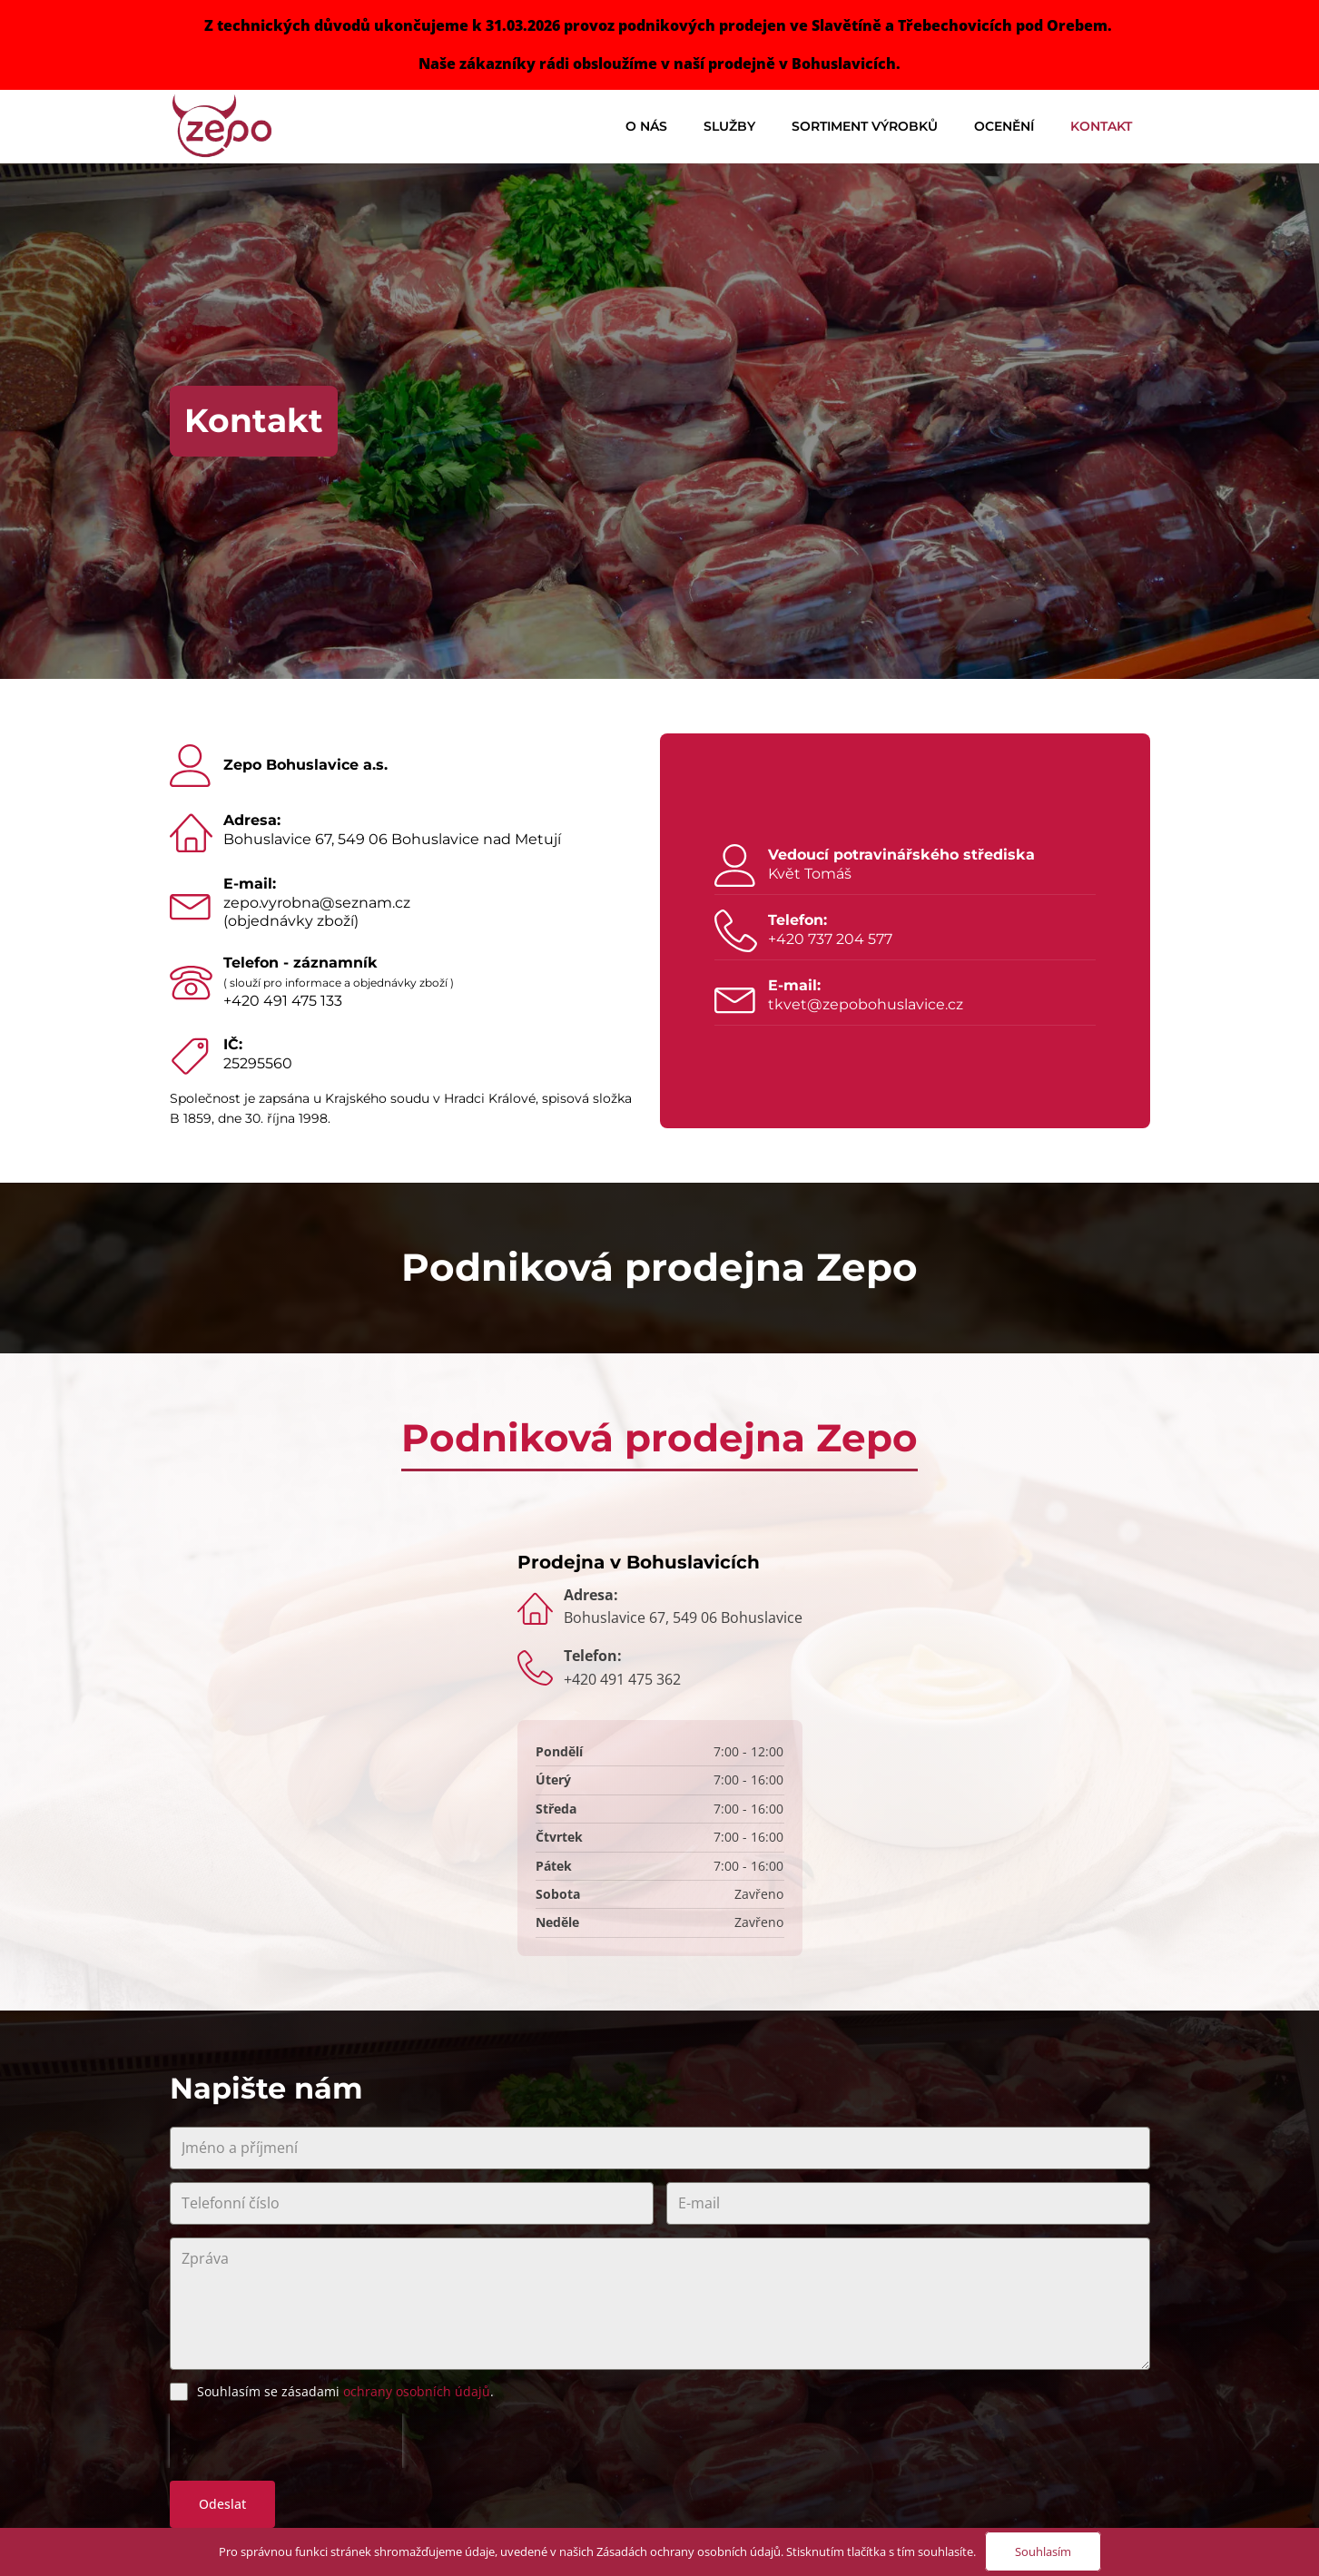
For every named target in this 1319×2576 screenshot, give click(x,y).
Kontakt (1101, 126)
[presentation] (286, 2441)
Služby (729, 126)
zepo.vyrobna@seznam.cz (316, 902)
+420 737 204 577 (830, 939)
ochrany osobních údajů (416, 2391)
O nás (646, 126)
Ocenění (1004, 126)
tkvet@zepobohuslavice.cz (865, 1004)
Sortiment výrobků (865, 126)
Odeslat (222, 2503)
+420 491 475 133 (282, 1000)
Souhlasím (1043, 2551)
